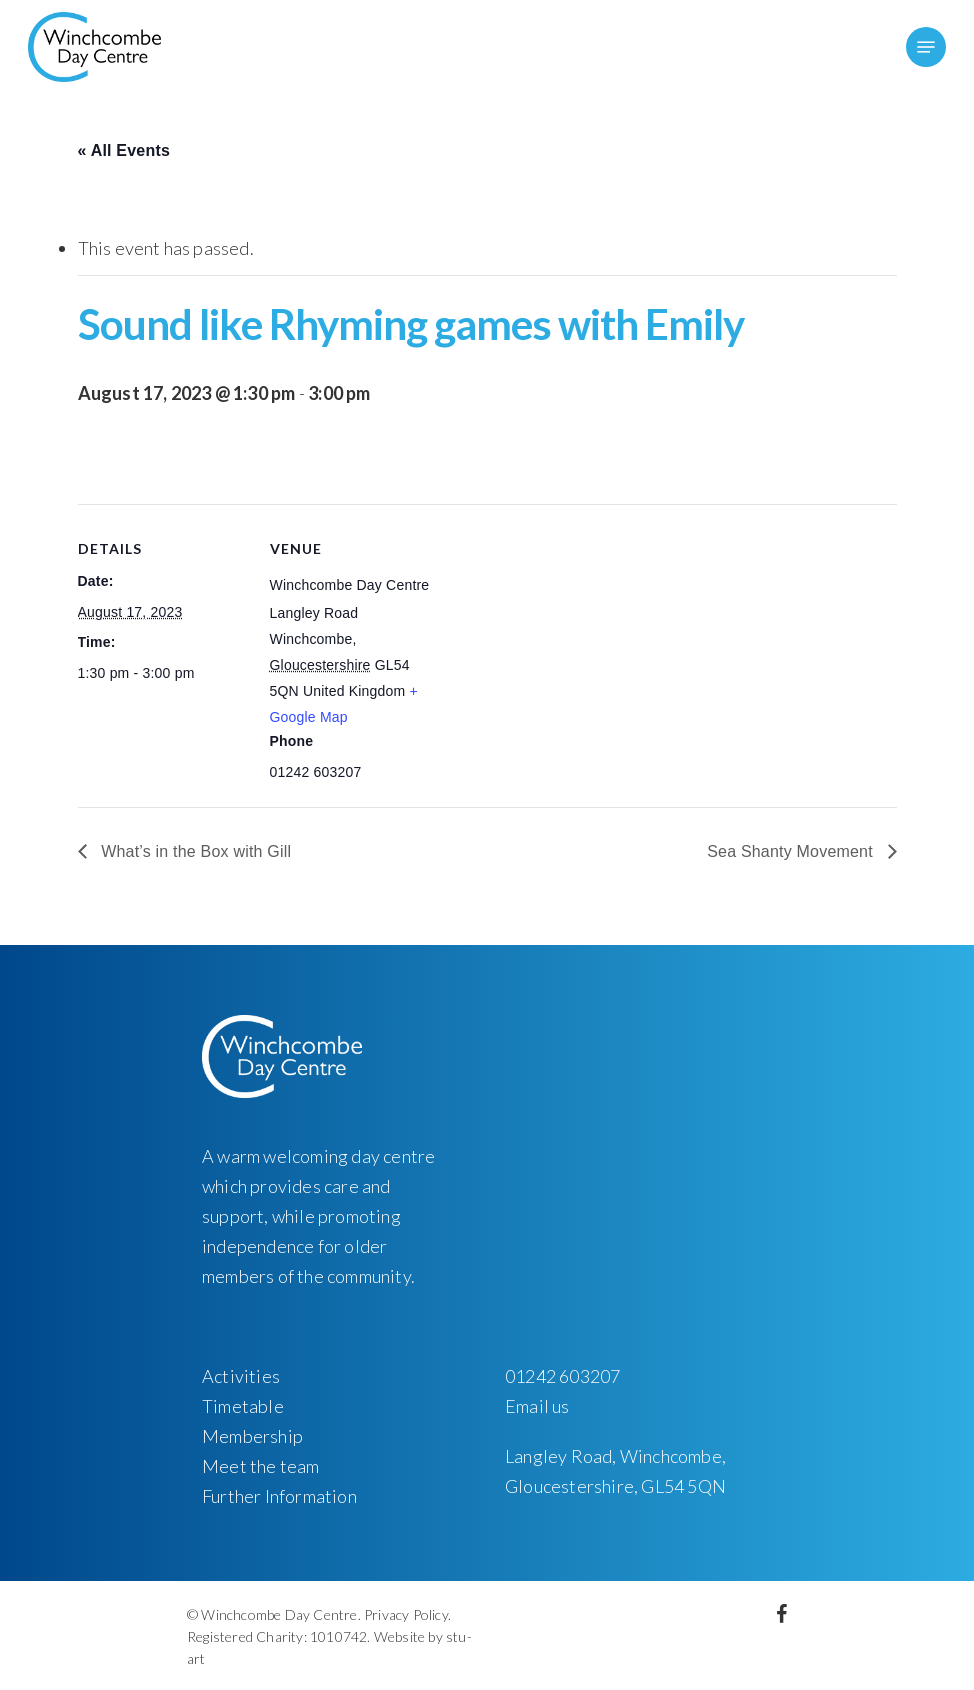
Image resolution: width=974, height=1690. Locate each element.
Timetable (243, 1406)
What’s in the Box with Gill (194, 851)
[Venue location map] (567, 642)
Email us (537, 1406)
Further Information (279, 1496)
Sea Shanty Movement (792, 851)
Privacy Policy (406, 1614)
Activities (241, 1376)
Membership (252, 1436)
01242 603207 (562, 1376)
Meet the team (261, 1466)
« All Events (124, 150)
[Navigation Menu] (926, 47)
